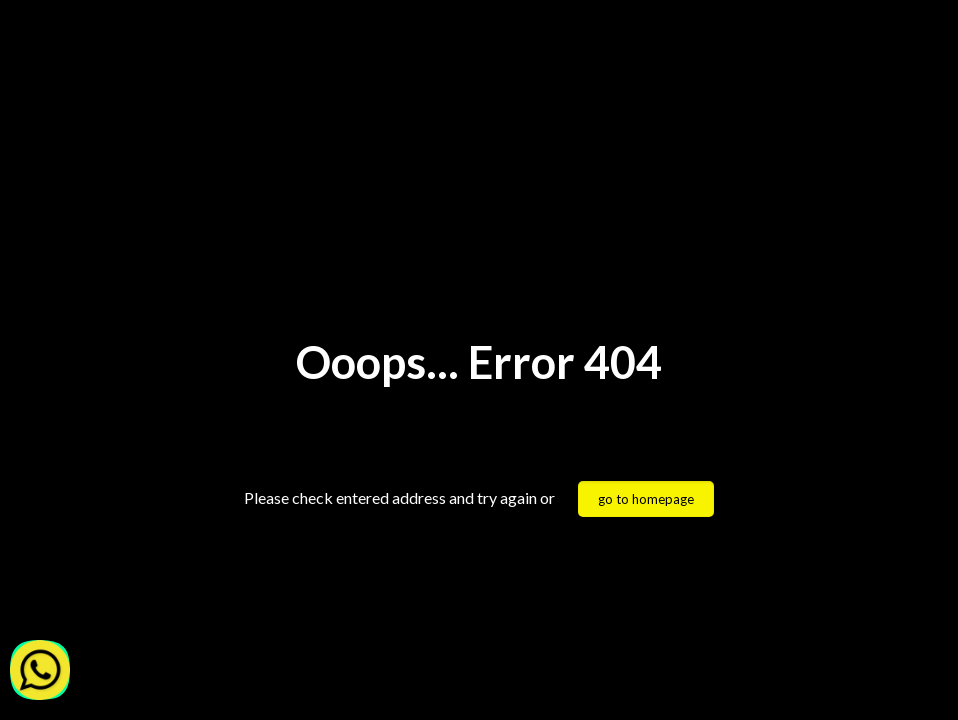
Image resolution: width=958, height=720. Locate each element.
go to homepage (646, 499)
